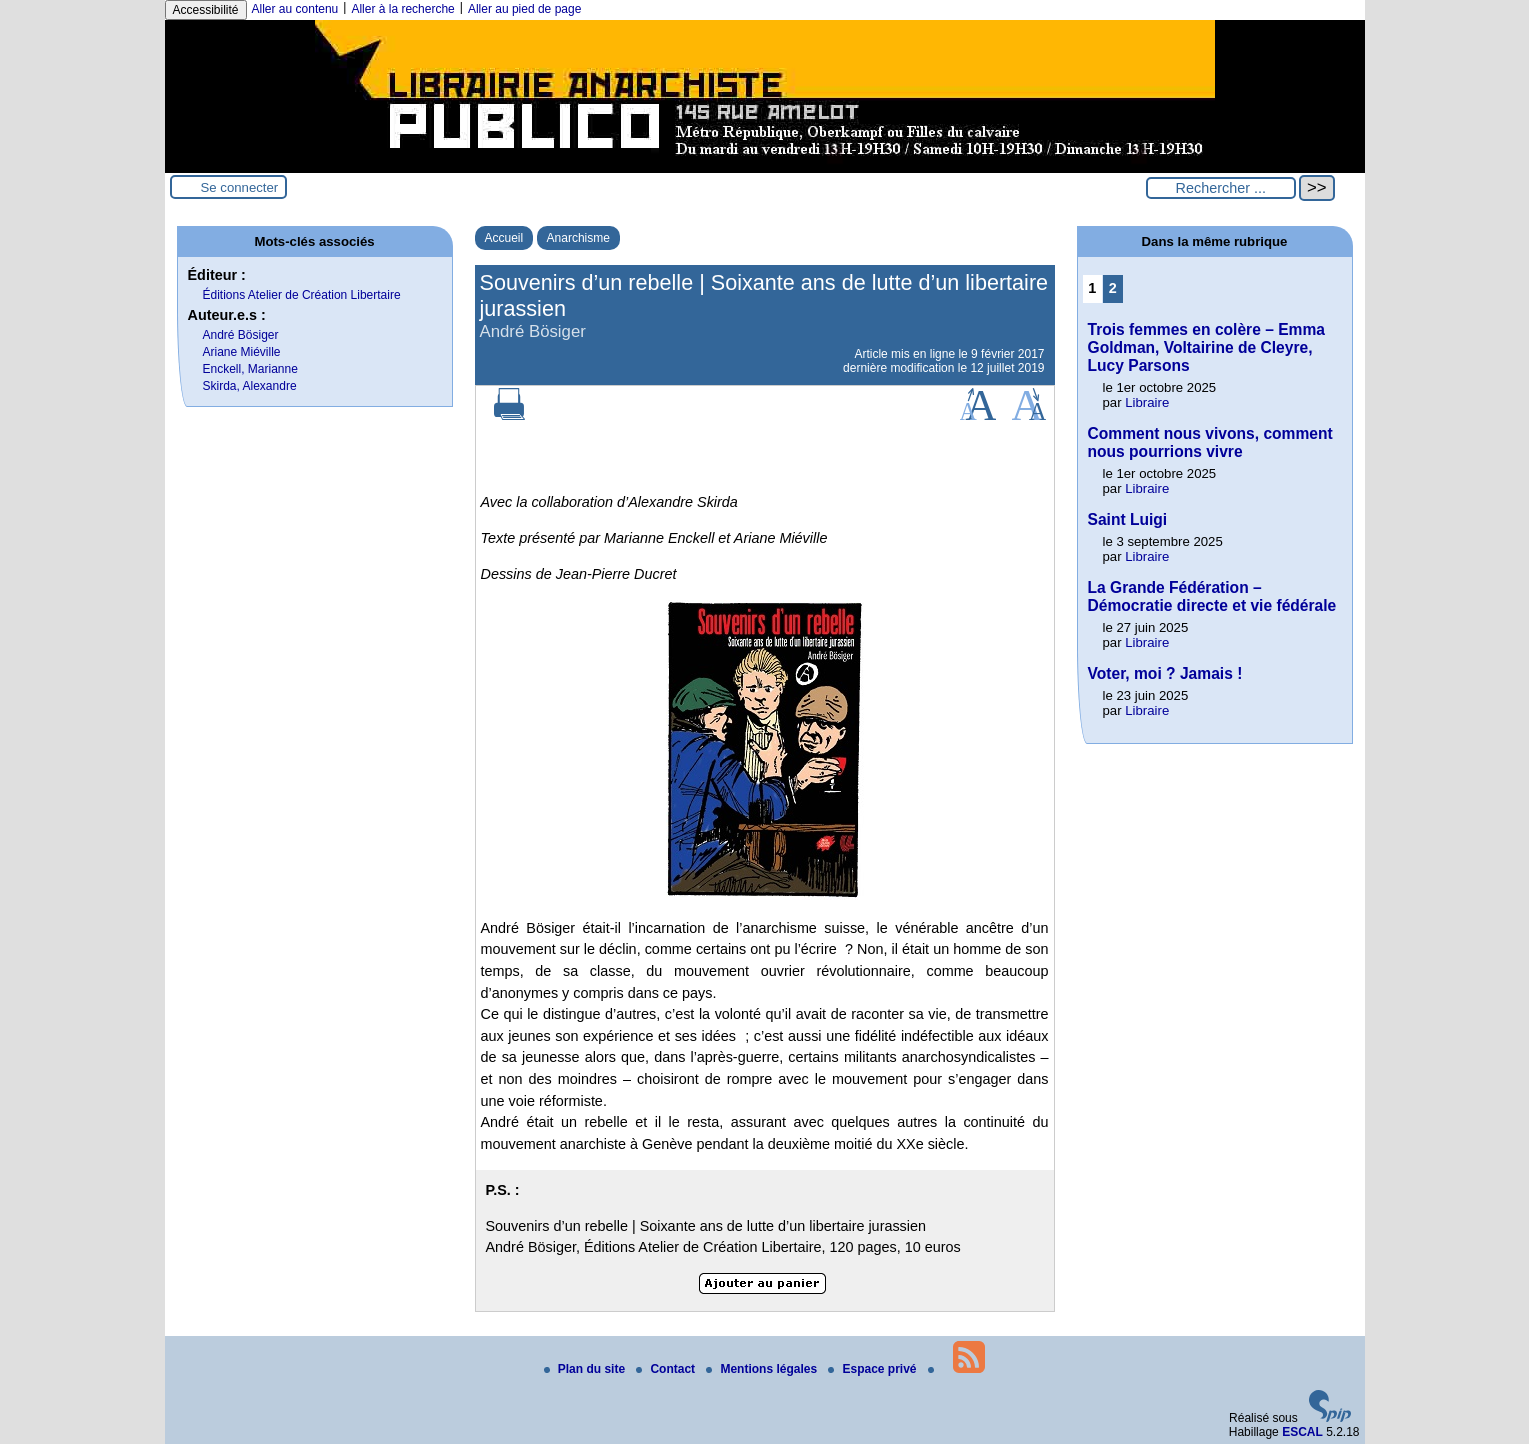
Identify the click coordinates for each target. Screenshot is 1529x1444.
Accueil (504, 238)
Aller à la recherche (402, 9)
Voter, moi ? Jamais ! (1165, 673)
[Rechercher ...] (1221, 188)
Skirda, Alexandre (250, 386)
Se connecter (240, 187)
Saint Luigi (1128, 519)
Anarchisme (578, 238)
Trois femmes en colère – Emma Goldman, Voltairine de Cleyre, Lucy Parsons (1207, 347)
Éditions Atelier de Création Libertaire (302, 295)
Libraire (1147, 402)
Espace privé (873, 1369)
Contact (667, 1369)
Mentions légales (763, 1369)
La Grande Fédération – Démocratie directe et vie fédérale (1212, 596)
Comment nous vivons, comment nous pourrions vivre (1210, 442)
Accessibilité (206, 10)
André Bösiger (241, 335)
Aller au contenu (295, 9)
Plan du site (586, 1369)
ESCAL (1302, 1432)
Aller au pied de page (524, 9)
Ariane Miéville (242, 352)
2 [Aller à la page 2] (1113, 288)
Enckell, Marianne (250, 369)
